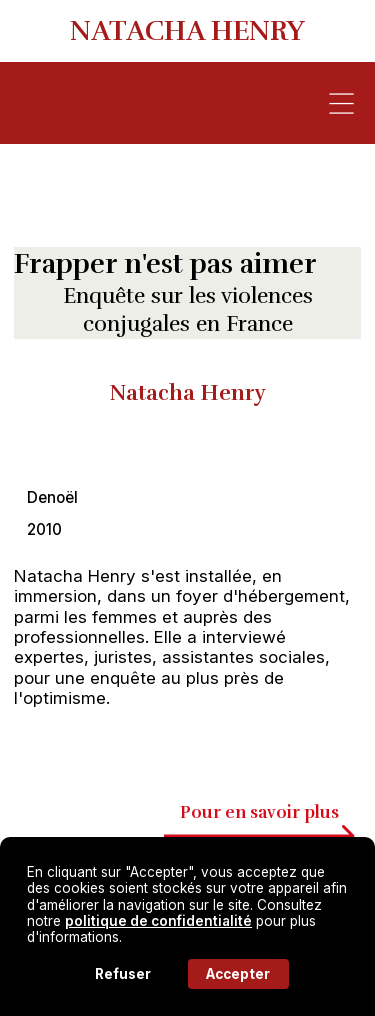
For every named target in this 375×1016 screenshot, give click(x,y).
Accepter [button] (238, 974)
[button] (341, 103)
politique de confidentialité (158, 921)
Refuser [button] (123, 974)
